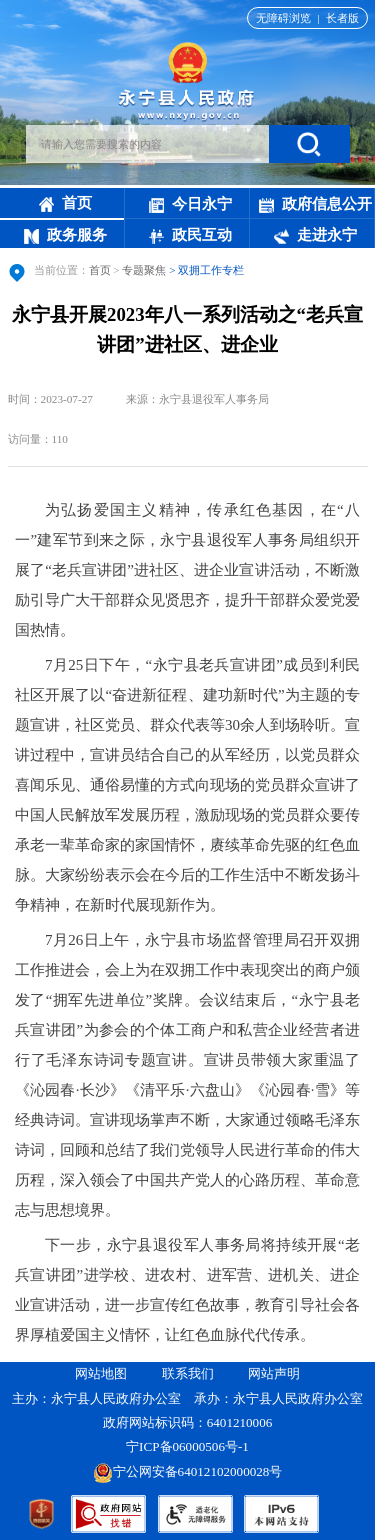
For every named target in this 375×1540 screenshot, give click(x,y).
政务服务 (65, 235)
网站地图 (101, 1373)
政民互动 (190, 235)
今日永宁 (190, 204)
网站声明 (274, 1373)
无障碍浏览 (283, 18)
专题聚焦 (144, 270)
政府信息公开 (315, 204)
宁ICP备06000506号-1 (189, 1446)
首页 (65, 203)
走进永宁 (315, 235)
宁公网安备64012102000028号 (188, 1471)
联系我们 (188, 1373)
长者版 (342, 18)
